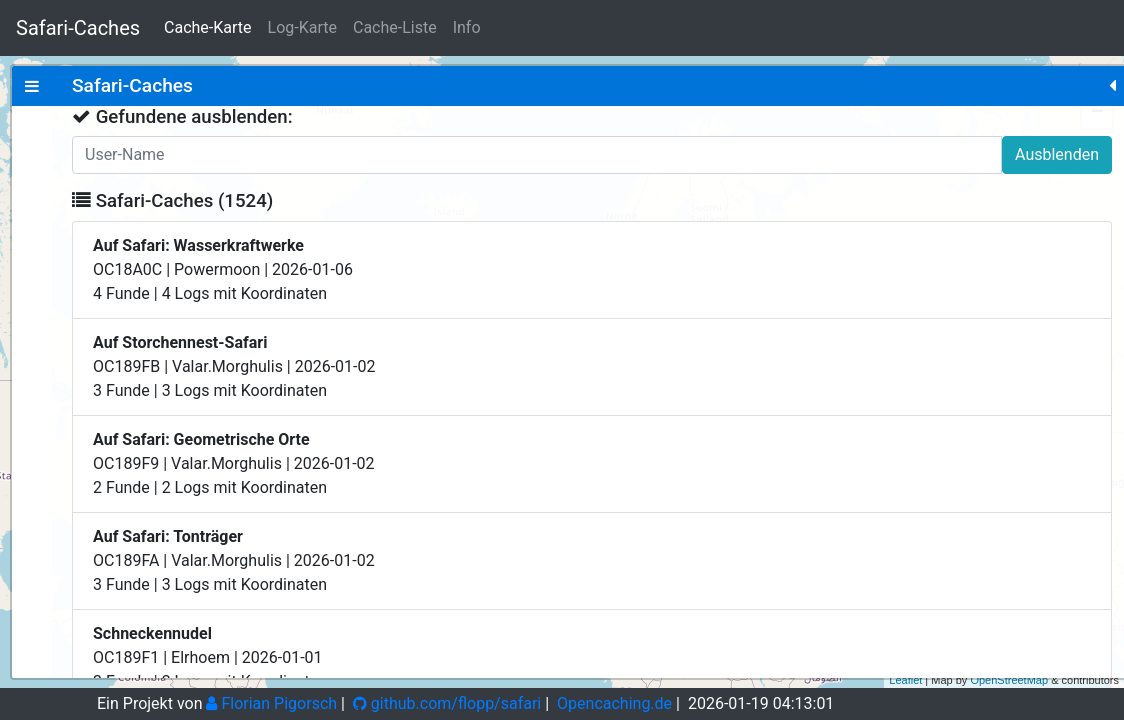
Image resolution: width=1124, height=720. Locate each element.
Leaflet (905, 680)
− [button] (1097, 113)
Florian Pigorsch (271, 703)
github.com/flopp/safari (447, 703)
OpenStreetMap (1009, 680)
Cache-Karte (207, 27)
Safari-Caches (78, 28)
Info (467, 27)
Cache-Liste (395, 27)
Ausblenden (327, 154)
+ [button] (1097, 83)
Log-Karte (302, 27)
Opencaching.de (614, 703)
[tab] (32, 86)
